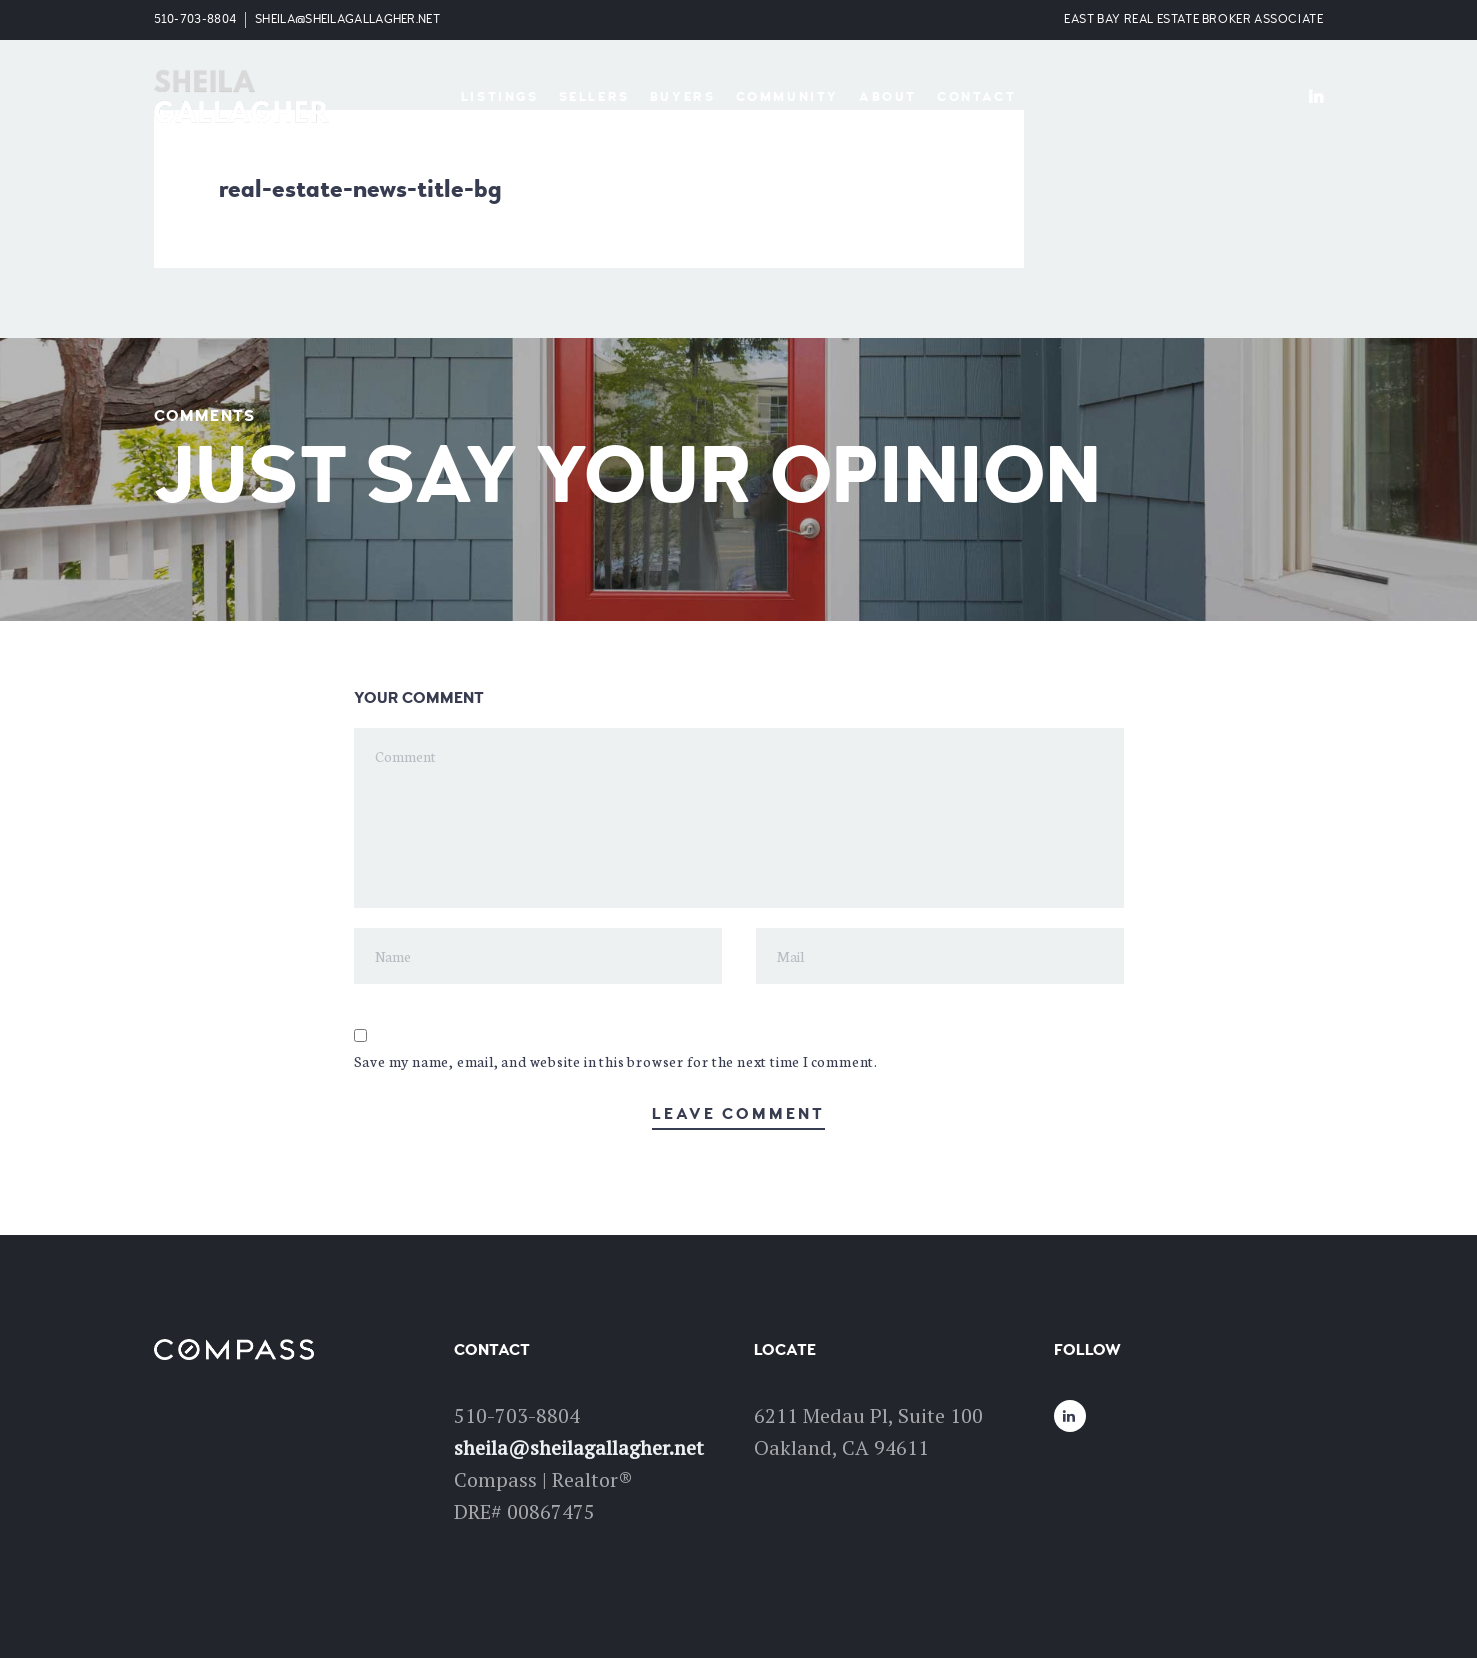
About (888, 97)
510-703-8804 (195, 19)
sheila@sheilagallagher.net (347, 19)
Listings (500, 97)
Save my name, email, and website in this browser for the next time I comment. (616, 1061)
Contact (976, 97)
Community (787, 97)
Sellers (594, 97)
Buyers (683, 97)
